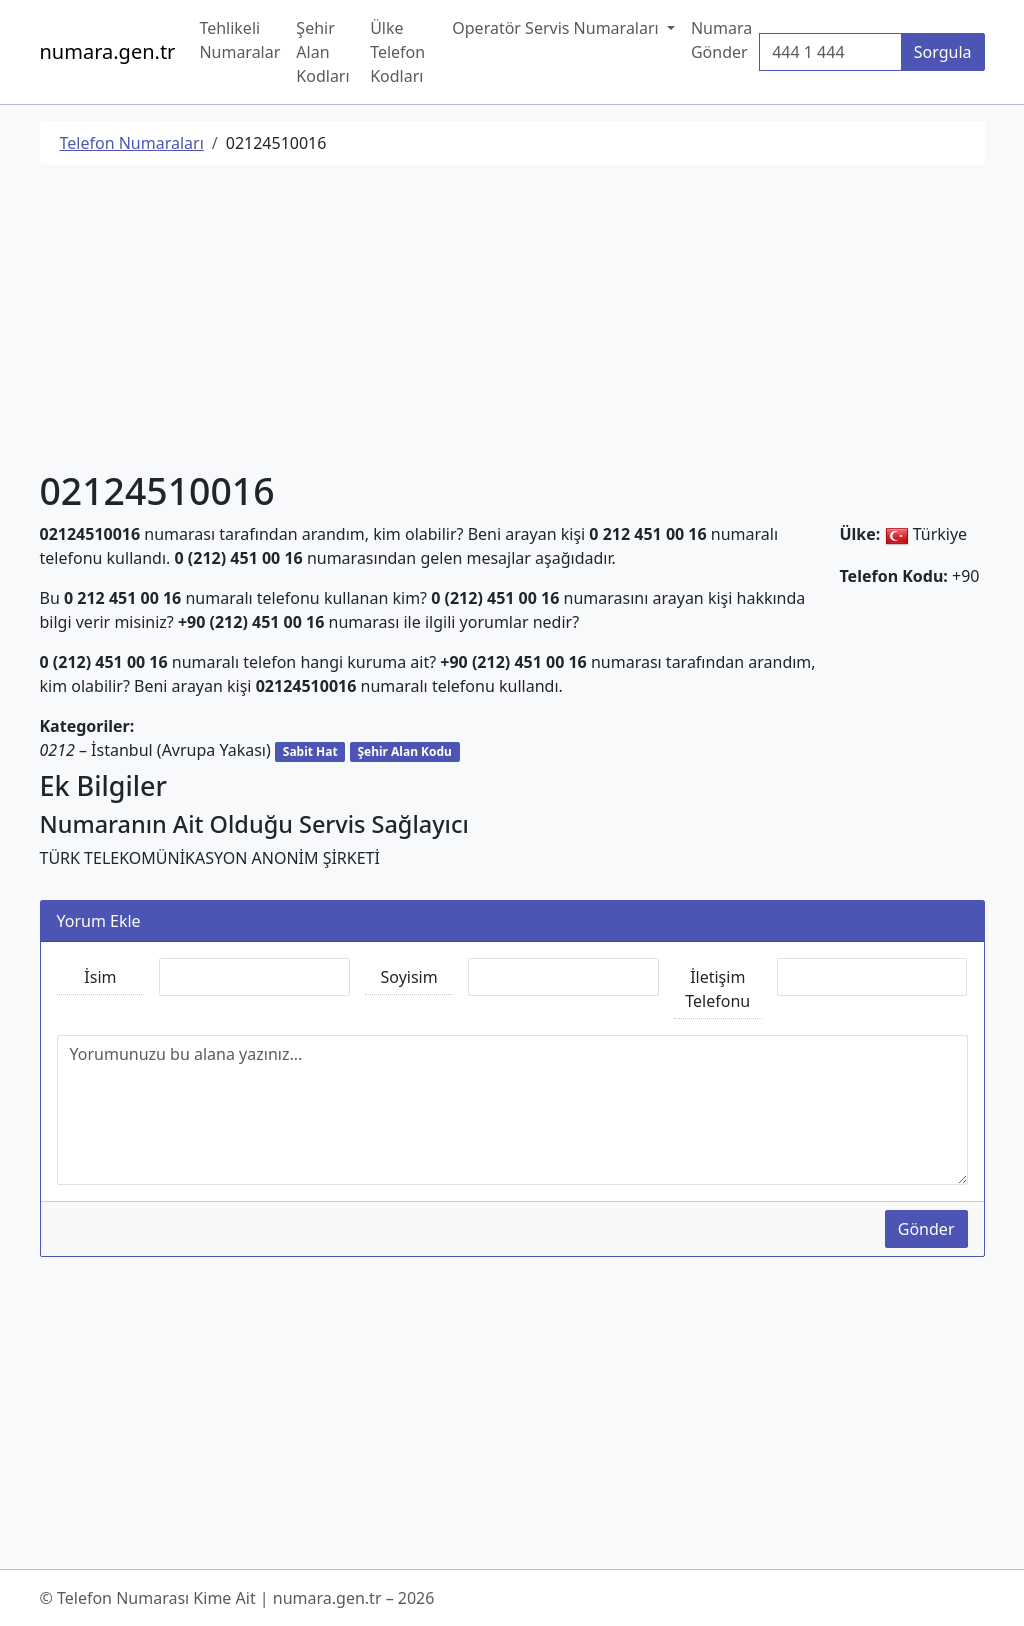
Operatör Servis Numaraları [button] (557, 28)
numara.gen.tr (108, 51)
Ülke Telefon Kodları (397, 52)
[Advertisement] (512, 321)
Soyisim (409, 977)
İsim (100, 977)
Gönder (926, 1229)
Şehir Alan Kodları (322, 52)
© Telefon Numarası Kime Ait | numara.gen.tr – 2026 (237, 1598)
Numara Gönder (721, 40)
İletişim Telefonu (717, 989)
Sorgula (943, 52)
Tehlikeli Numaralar (239, 40)
